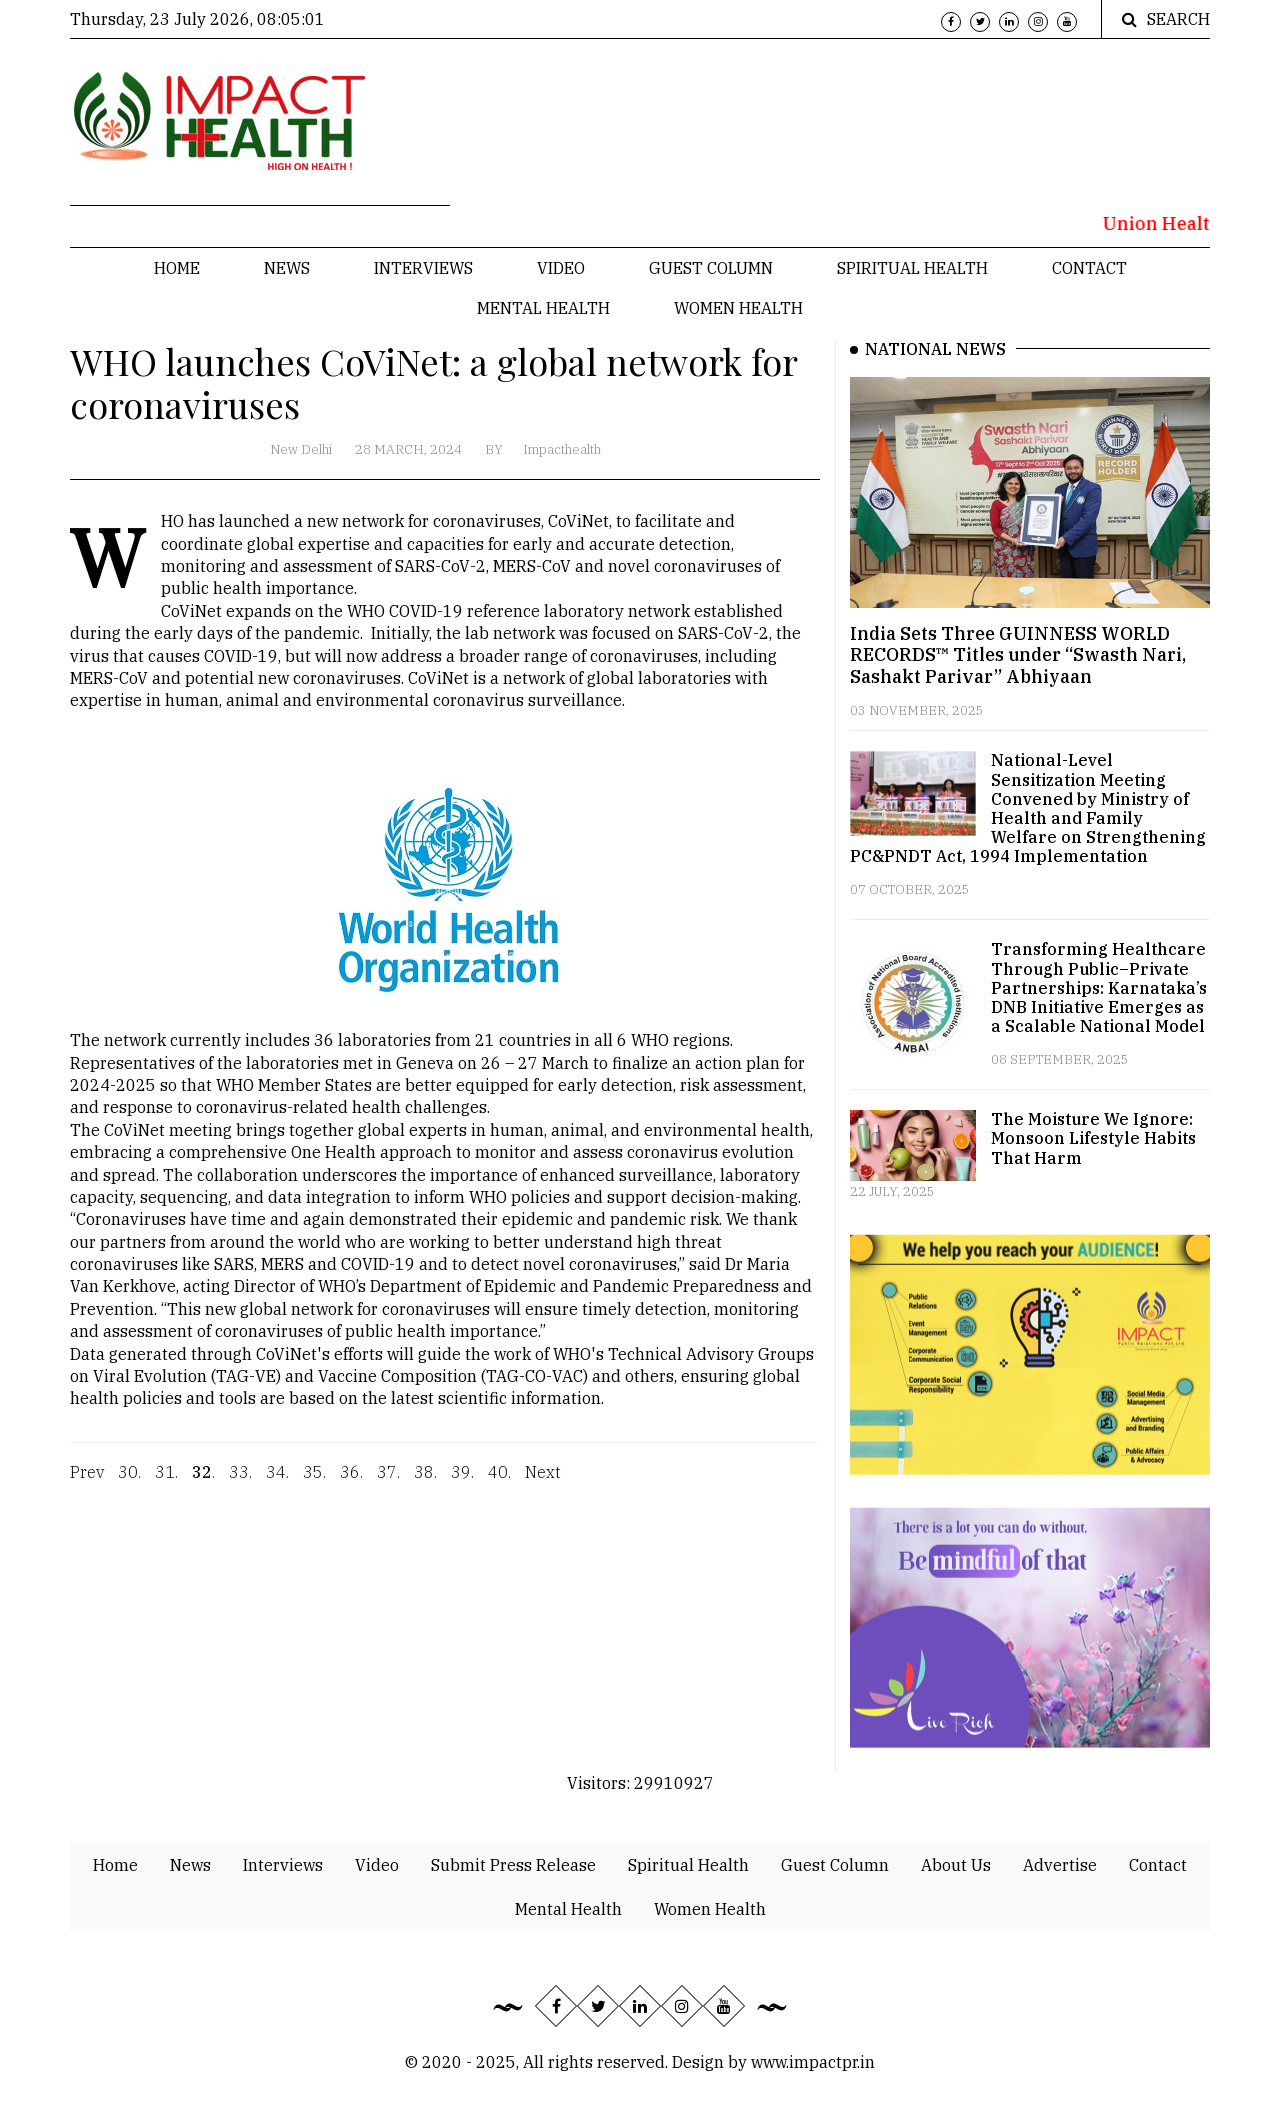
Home (177, 268)
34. (277, 1485)
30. (129, 1485)
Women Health (738, 308)
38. (425, 1485)
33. (240, 1485)
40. (499, 1485)
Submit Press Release (513, 1865)
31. (166, 1485)
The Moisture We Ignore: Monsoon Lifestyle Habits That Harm (1093, 1138)
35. (314, 1485)
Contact (1089, 268)
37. (388, 1485)
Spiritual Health (912, 268)
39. (462, 1485)
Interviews (423, 268)
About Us (956, 1865)
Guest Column (711, 268)
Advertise (1060, 1865)
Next (543, 1485)
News (287, 268)
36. (351, 1485)
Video (561, 268)
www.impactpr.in (813, 2062)
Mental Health (543, 308)
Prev (87, 1485)
